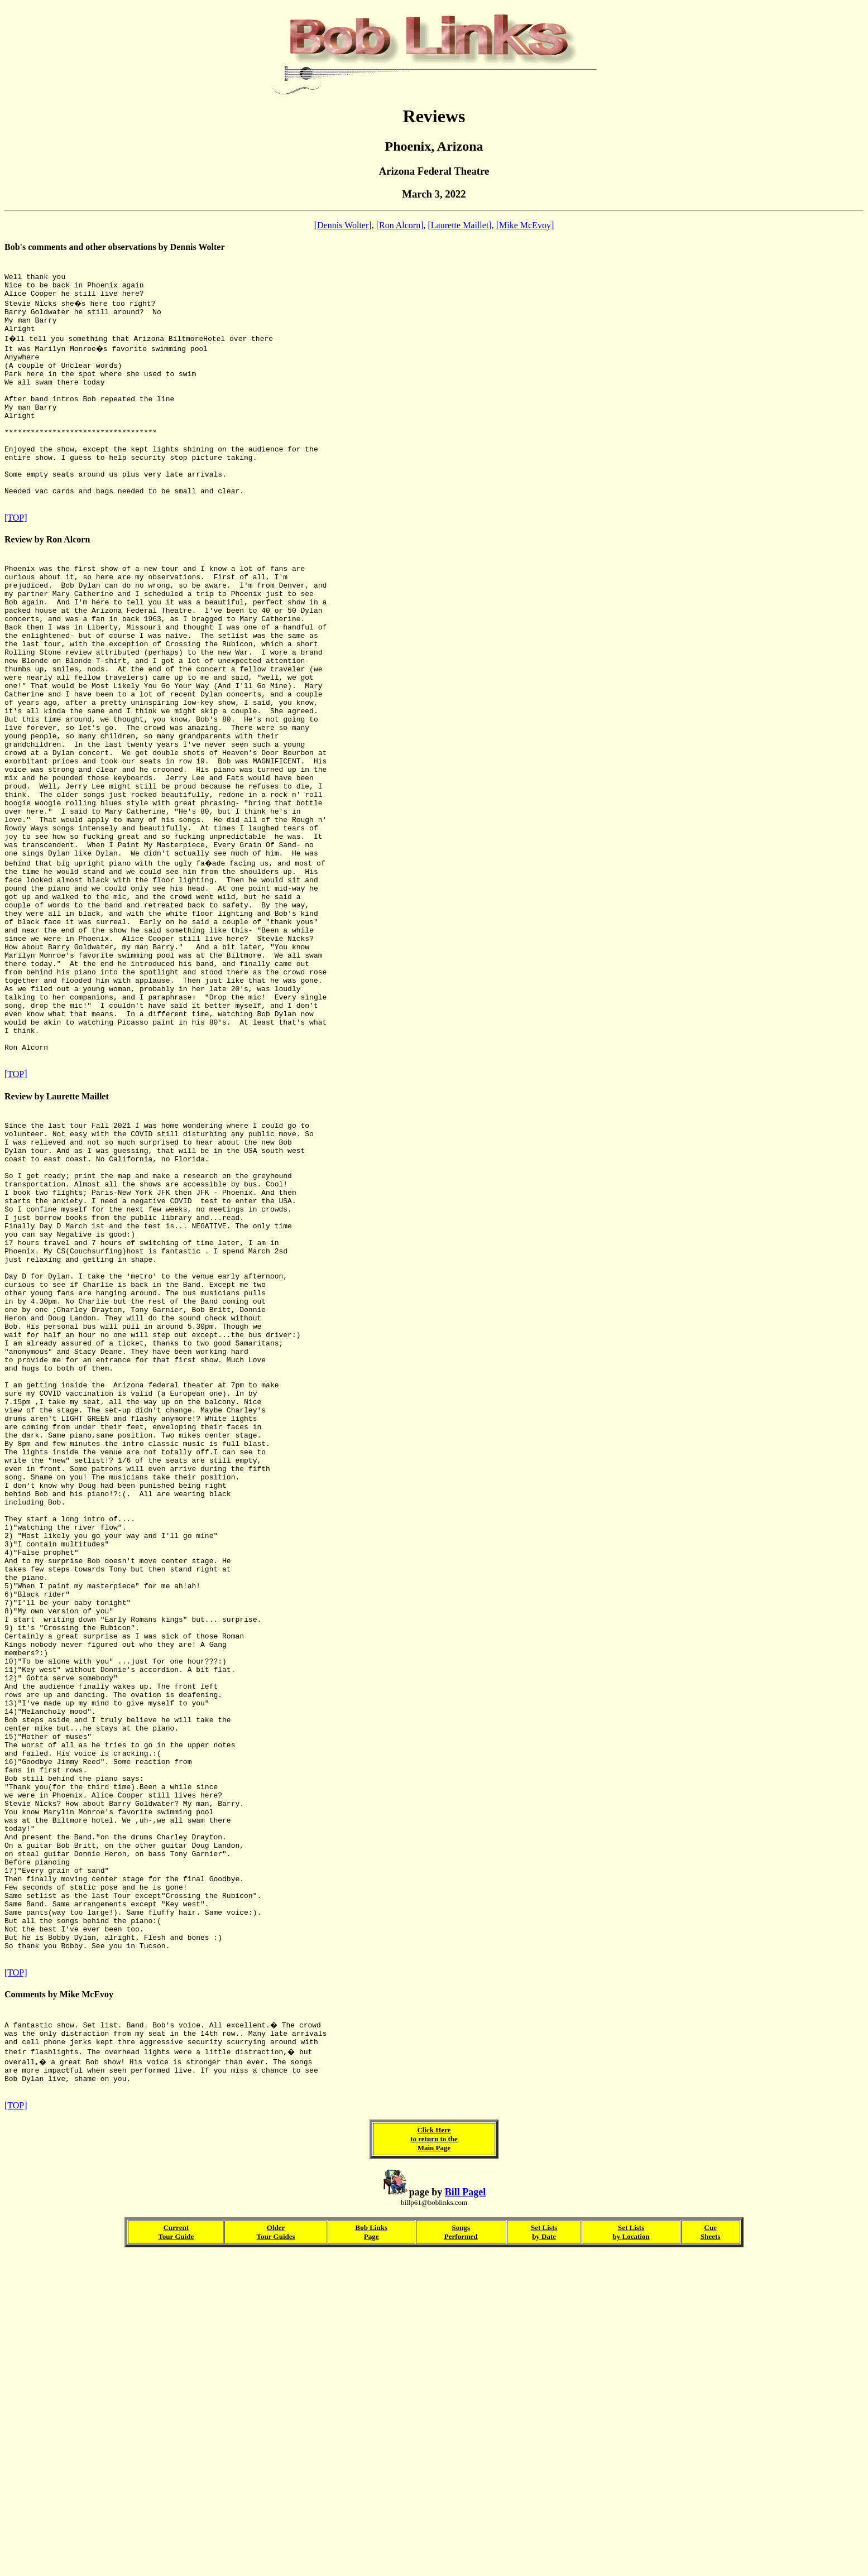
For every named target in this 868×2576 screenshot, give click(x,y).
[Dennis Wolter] (343, 225)
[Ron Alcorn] (400, 225)
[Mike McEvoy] (525, 225)
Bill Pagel (465, 2511)
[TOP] (15, 559)
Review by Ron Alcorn (47, 581)
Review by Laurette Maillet (56, 1237)
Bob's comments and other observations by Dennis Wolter (114, 247)
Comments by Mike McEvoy (58, 2304)
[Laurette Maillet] (460, 225)
